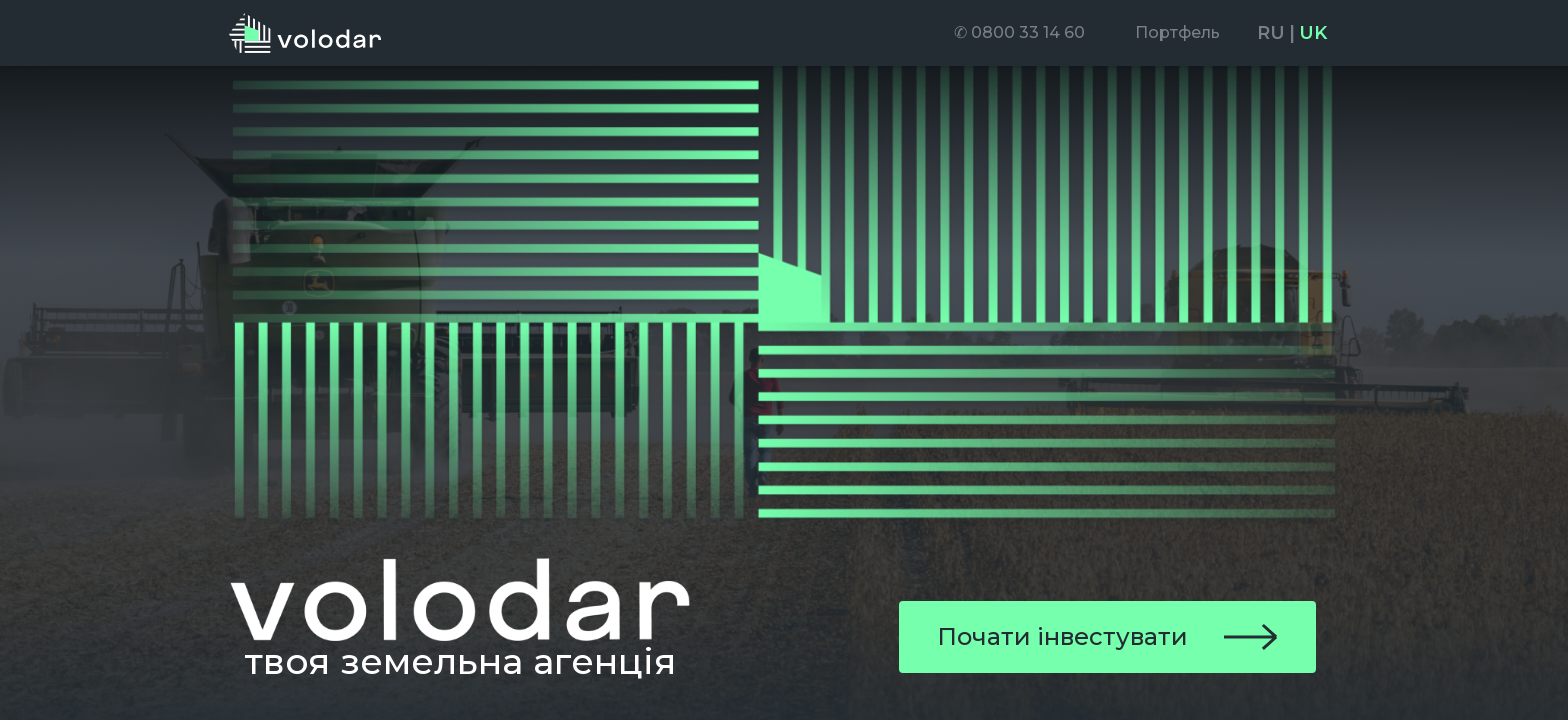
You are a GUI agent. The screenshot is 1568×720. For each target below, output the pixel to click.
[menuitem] (1019, 33)
